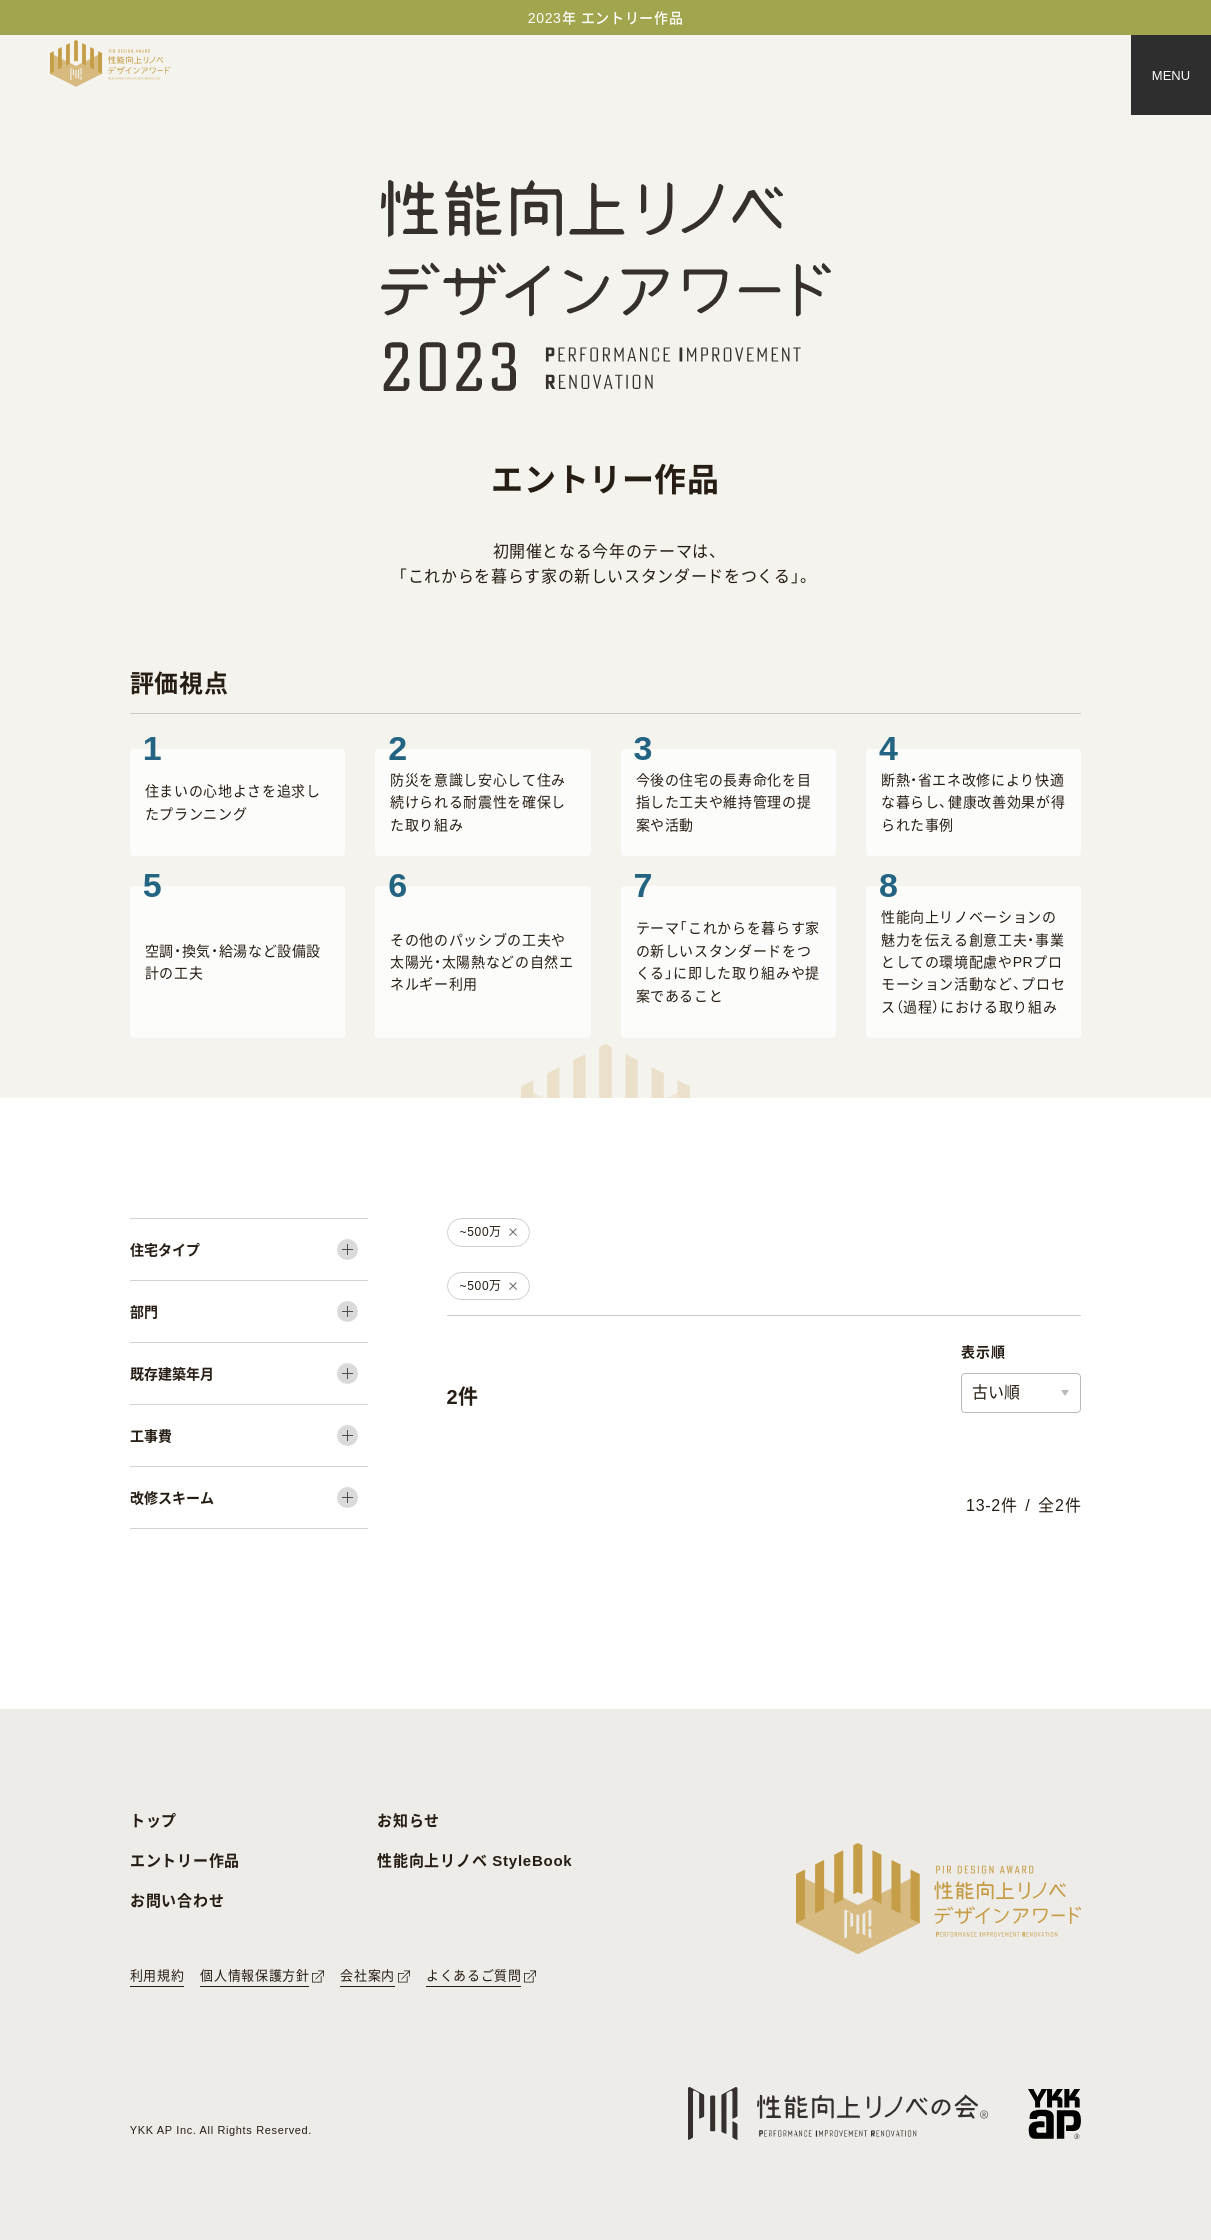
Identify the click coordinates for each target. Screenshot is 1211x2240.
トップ (153, 1820)
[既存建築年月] (249, 1373)
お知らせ (408, 1820)
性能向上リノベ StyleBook (474, 1860)
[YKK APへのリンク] (1054, 2113)
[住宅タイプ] (249, 1249)
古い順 (996, 1392)
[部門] (249, 1311)
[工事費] (249, 1435)
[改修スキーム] (249, 1497)
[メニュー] (1171, 75)
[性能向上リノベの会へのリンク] (838, 2113)
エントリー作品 (185, 1860)
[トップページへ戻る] (110, 63)
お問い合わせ (177, 1900)
